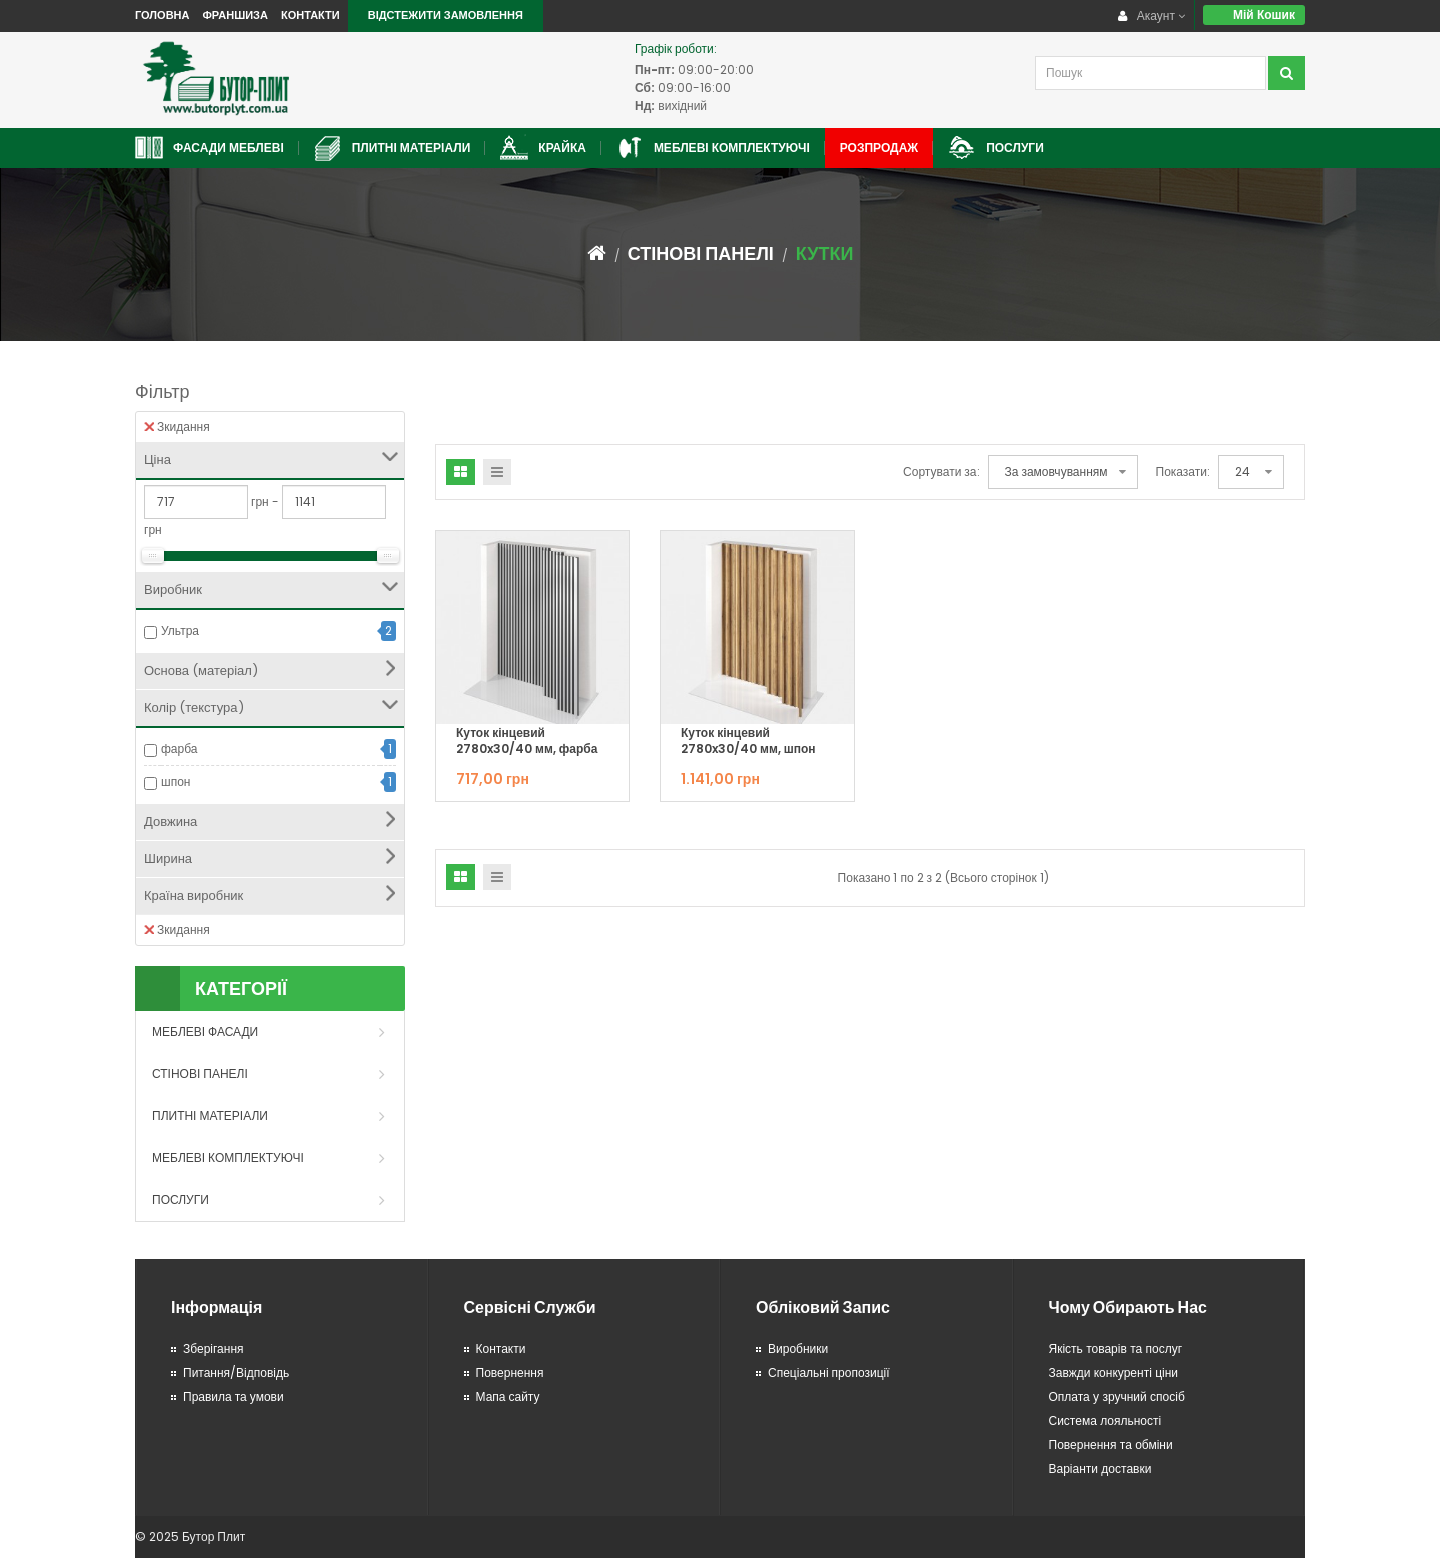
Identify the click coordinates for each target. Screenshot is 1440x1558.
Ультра (180, 630)
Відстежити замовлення (445, 15)
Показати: (1183, 471)
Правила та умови (233, 1396)
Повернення (510, 1372)
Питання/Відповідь (236, 1372)
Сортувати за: (941, 471)
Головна (162, 15)
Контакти (310, 15)
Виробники (798, 1348)
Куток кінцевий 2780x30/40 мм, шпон (748, 741)
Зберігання (213, 1348)
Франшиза (234, 15)
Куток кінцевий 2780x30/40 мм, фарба (526, 741)
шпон (175, 781)
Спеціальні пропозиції (829, 1372)
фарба (179, 748)
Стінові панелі (701, 253)
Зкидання (177, 426)
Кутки (825, 253)
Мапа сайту (508, 1396)
